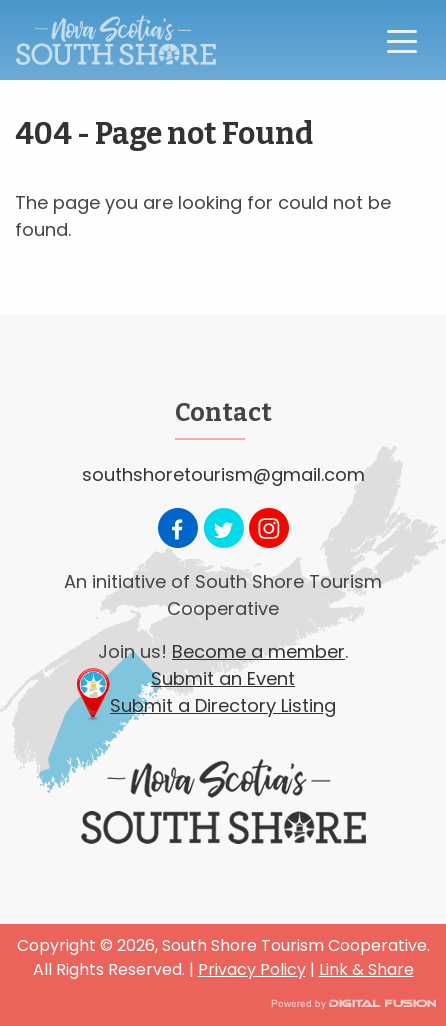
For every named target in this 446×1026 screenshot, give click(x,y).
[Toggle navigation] (402, 40)
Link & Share (366, 969)
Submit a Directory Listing (223, 705)
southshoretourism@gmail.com (223, 474)
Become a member (258, 651)
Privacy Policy (252, 969)
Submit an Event (223, 678)
